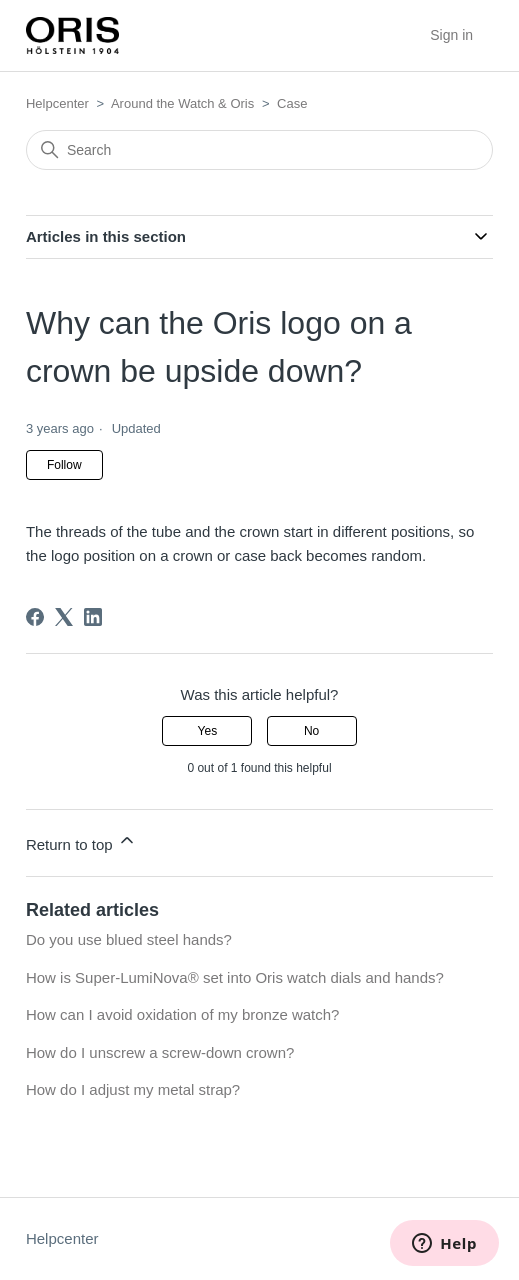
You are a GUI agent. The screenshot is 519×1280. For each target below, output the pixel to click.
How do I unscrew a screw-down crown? (160, 1052)
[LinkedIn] (93, 617)
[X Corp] (64, 617)
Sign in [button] (451, 35)
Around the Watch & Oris (182, 103)
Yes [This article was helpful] (208, 731)
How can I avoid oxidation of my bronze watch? (183, 1014)
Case (292, 103)
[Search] (259, 150)
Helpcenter (57, 103)
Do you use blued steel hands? (129, 939)
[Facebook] (35, 617)
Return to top (81, 841)
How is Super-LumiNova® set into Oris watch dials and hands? (235, 977)
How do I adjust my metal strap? (133, 1089)
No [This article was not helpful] (311, 731)
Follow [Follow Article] (64, 465)
